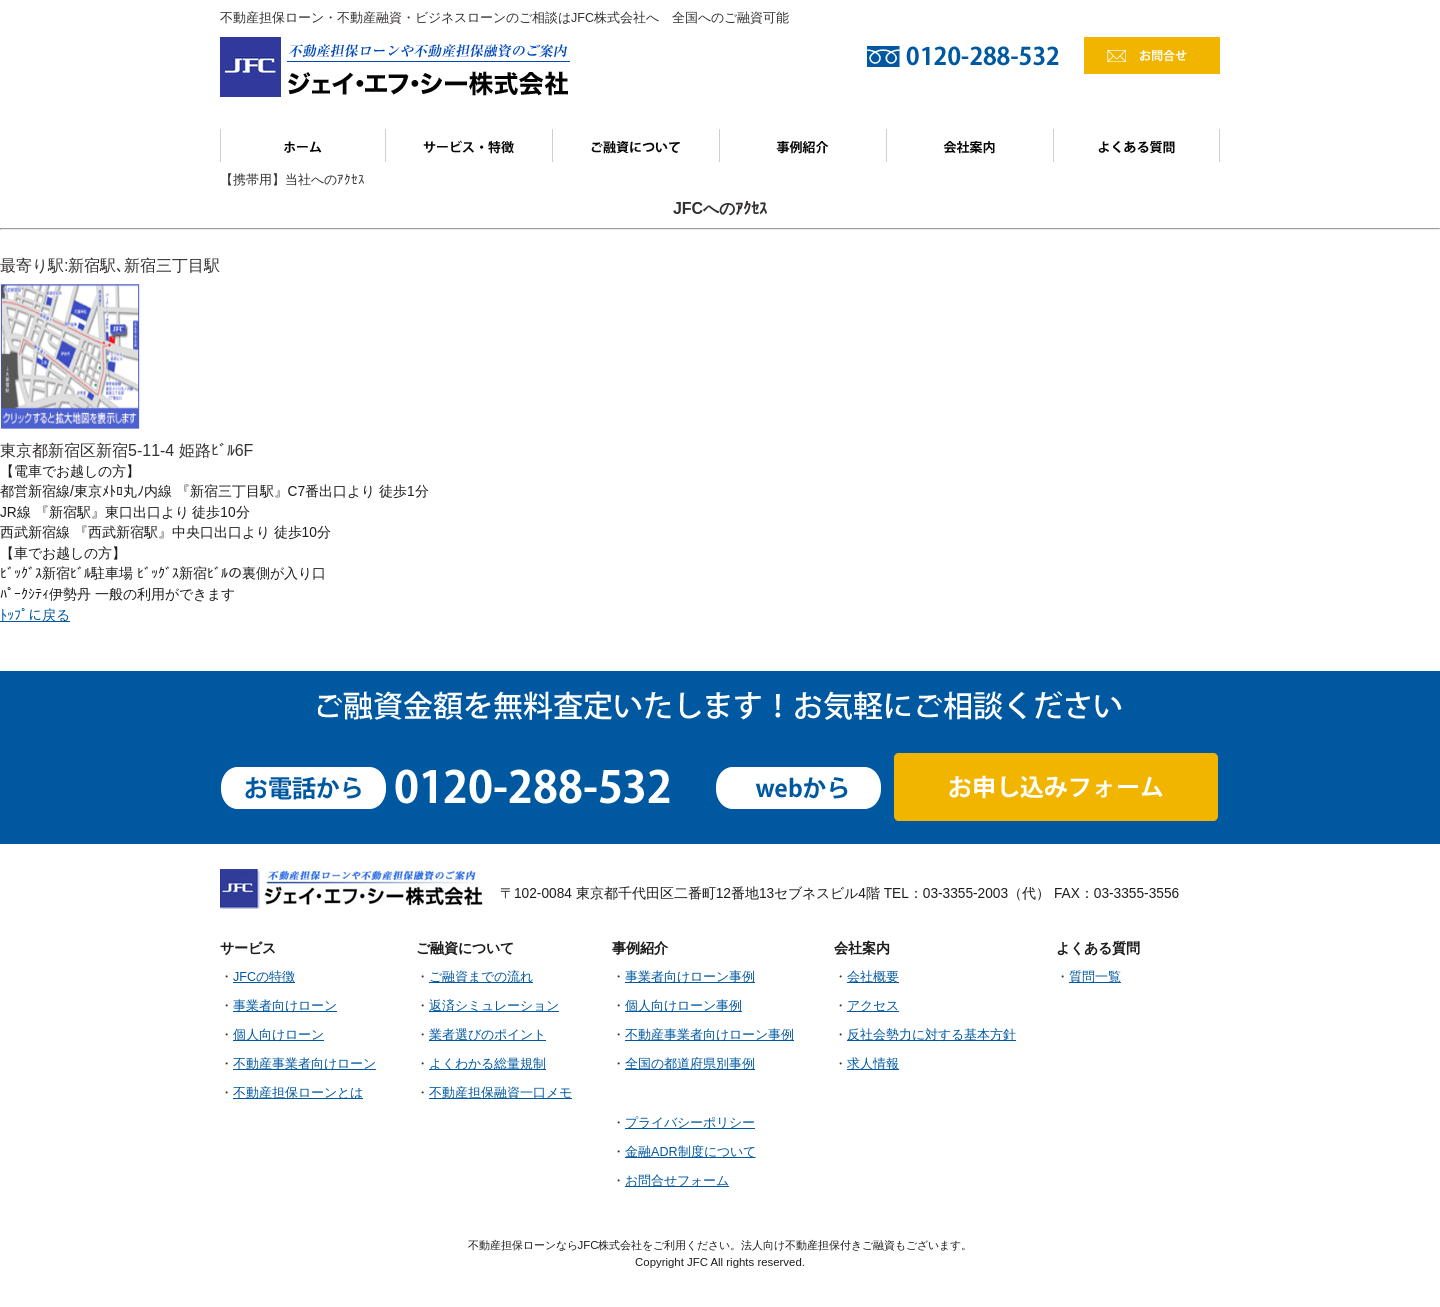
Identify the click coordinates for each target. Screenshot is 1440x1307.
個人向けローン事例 (683, 1006)
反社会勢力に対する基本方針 (931, 1035)
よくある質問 (1137, 145)
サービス (469, 145)
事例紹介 (803, 145)
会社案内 (970, 145)
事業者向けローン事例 (690, 977)
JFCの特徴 (264, 977)
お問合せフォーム (677, 1181)
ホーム (303, 145)
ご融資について (636, 145)
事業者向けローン (285, 1006)
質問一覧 (1095, 977)
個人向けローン (278, 1035)
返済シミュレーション (494, 1006)
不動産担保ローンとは (298, 1093)
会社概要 (873, 977)
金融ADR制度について (690, 1152)
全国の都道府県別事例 (690, 1064)
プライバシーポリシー (690, 1123)
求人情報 (873, 1064)
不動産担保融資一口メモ (500, 1093)
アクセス (873, 1006)
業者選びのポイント (487, 1035)
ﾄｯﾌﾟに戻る (35, 615)
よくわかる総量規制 (487, 1064)
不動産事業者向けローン (304, 1064)
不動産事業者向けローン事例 (709, 1035)
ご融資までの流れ (481, 977)
